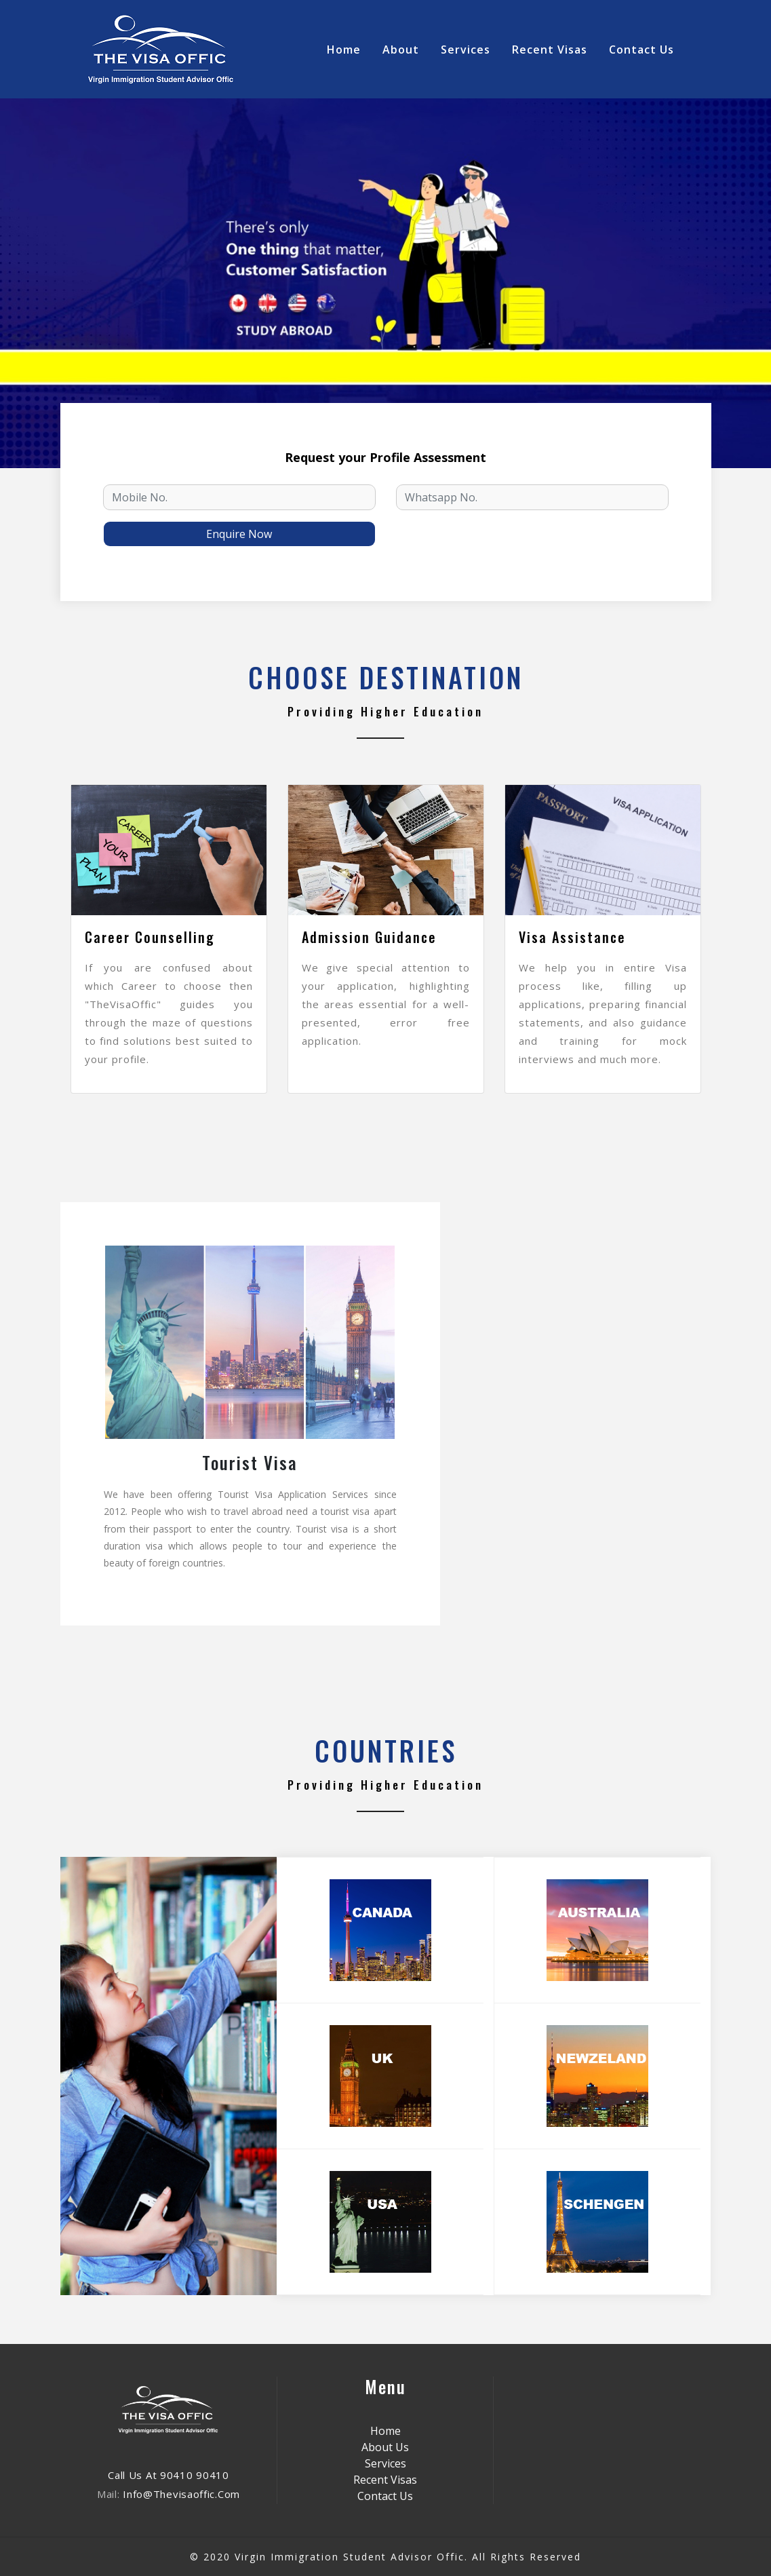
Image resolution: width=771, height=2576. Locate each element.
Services (465, 49)
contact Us (641, 49)
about (400, 49)
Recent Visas (549, 49)
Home (346, 49)
